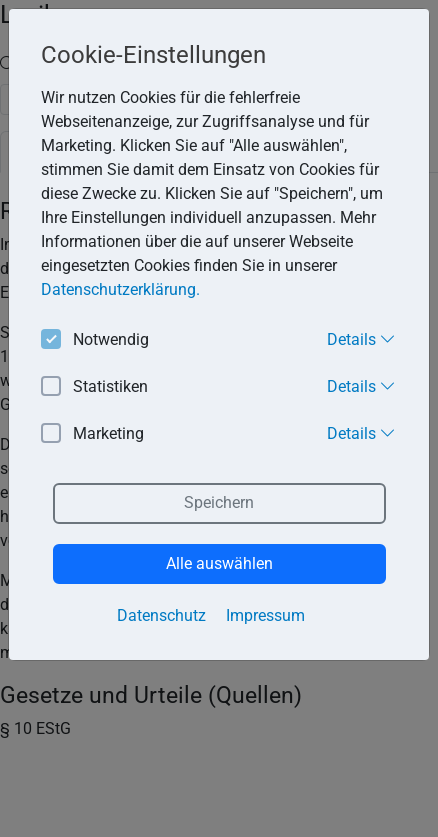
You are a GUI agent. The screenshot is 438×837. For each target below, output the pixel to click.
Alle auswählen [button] (219, 563)
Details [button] (361, 339)
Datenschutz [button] (161, 615)
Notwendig (95, 340)
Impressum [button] (265, 615)
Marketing (92, 434)
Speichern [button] (219, 502)
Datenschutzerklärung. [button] (120, 289)
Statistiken (94, 387)
